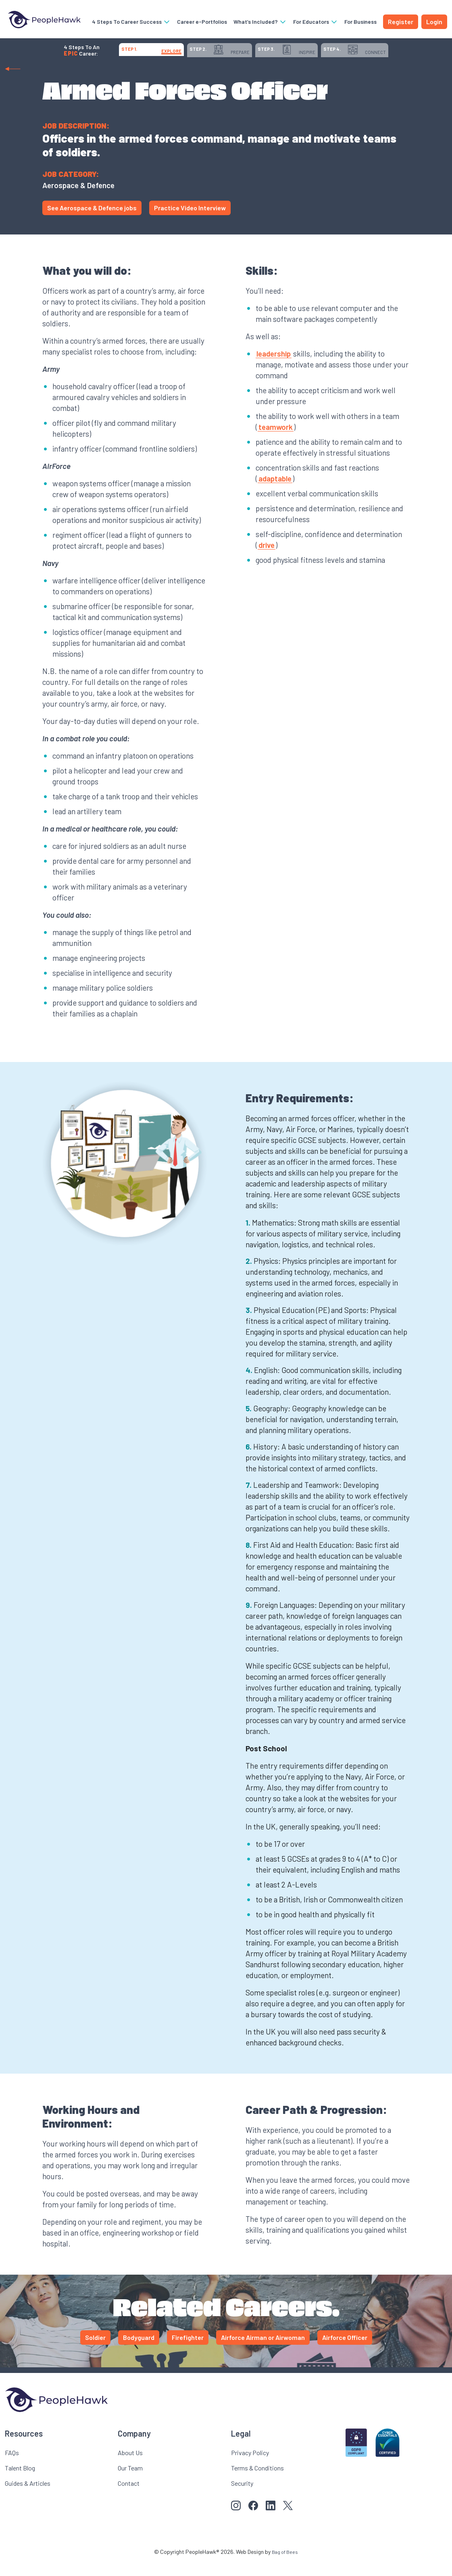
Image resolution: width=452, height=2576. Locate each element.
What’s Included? (261, 21)
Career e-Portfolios (194, 25)
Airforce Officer (344, 2351)
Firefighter (188, 2351)
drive (266, 559)
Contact (129, 2497)
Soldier (95, 2351)
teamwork (275, 441)
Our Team (130, 2482)
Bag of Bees (285, 2565)
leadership (273, 367)
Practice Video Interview (190, 222)
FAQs (12, 2466)
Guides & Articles (27, 2497)
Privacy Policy (250, 2466)
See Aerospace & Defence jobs (92, 222)
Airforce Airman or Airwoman (263, 2351)
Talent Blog (20, 2482)
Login (434, 25)
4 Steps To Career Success (136, 21)
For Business (357, 25)
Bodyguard (138, 2351)
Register (400, 25)
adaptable (275, 492)
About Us (130, 2466)
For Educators (317, 21)
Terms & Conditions (257, 2482)
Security (242, 2497)
